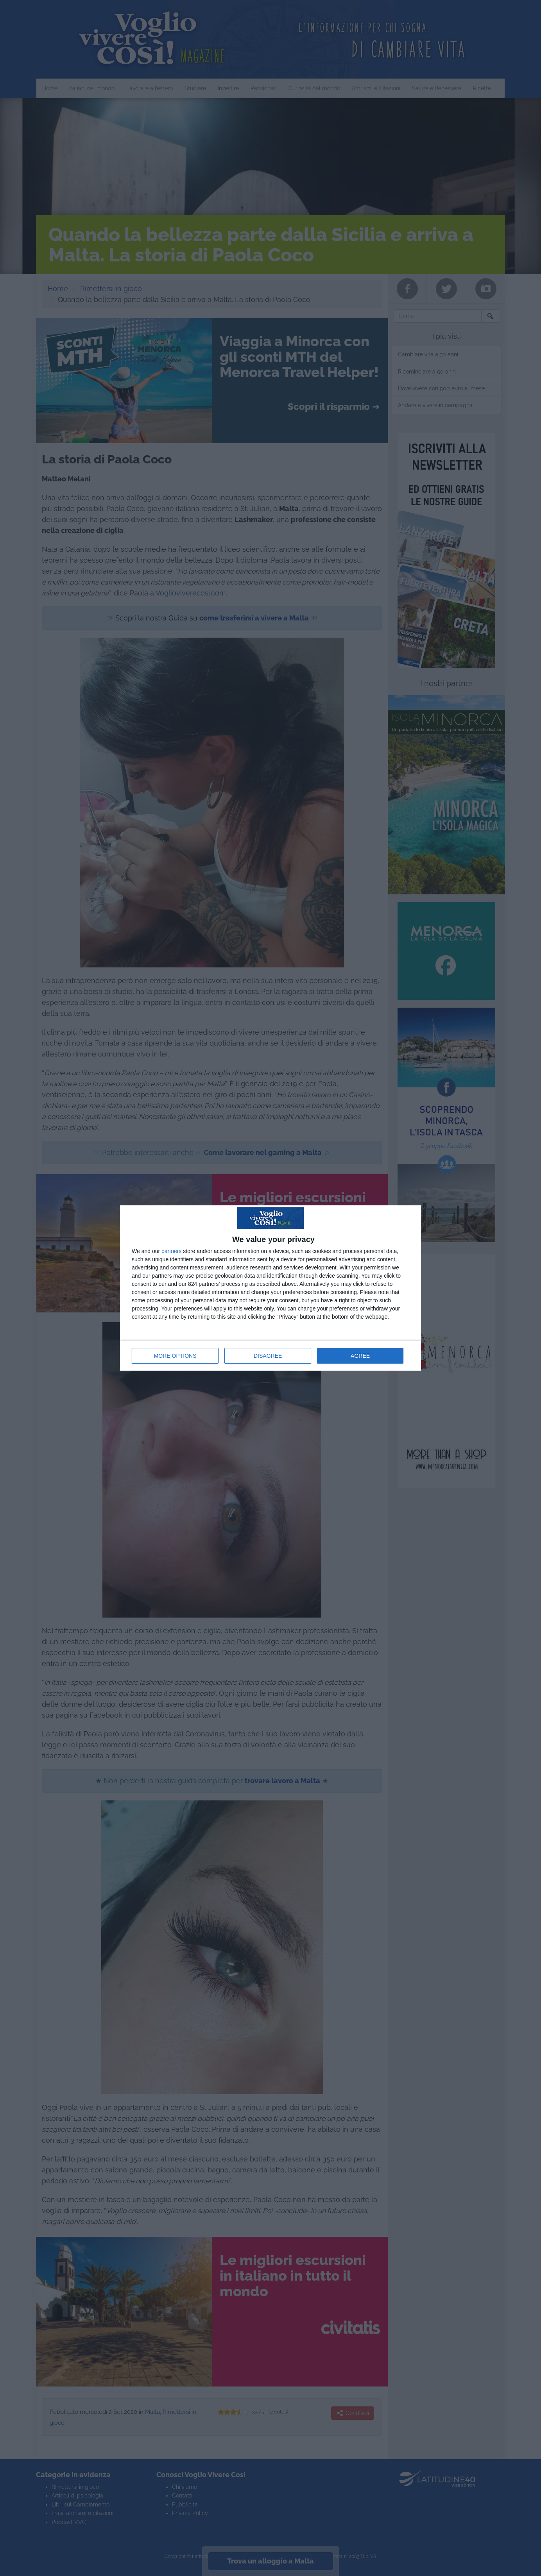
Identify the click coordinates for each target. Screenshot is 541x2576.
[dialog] (270, 1288)
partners (171, 1251)
